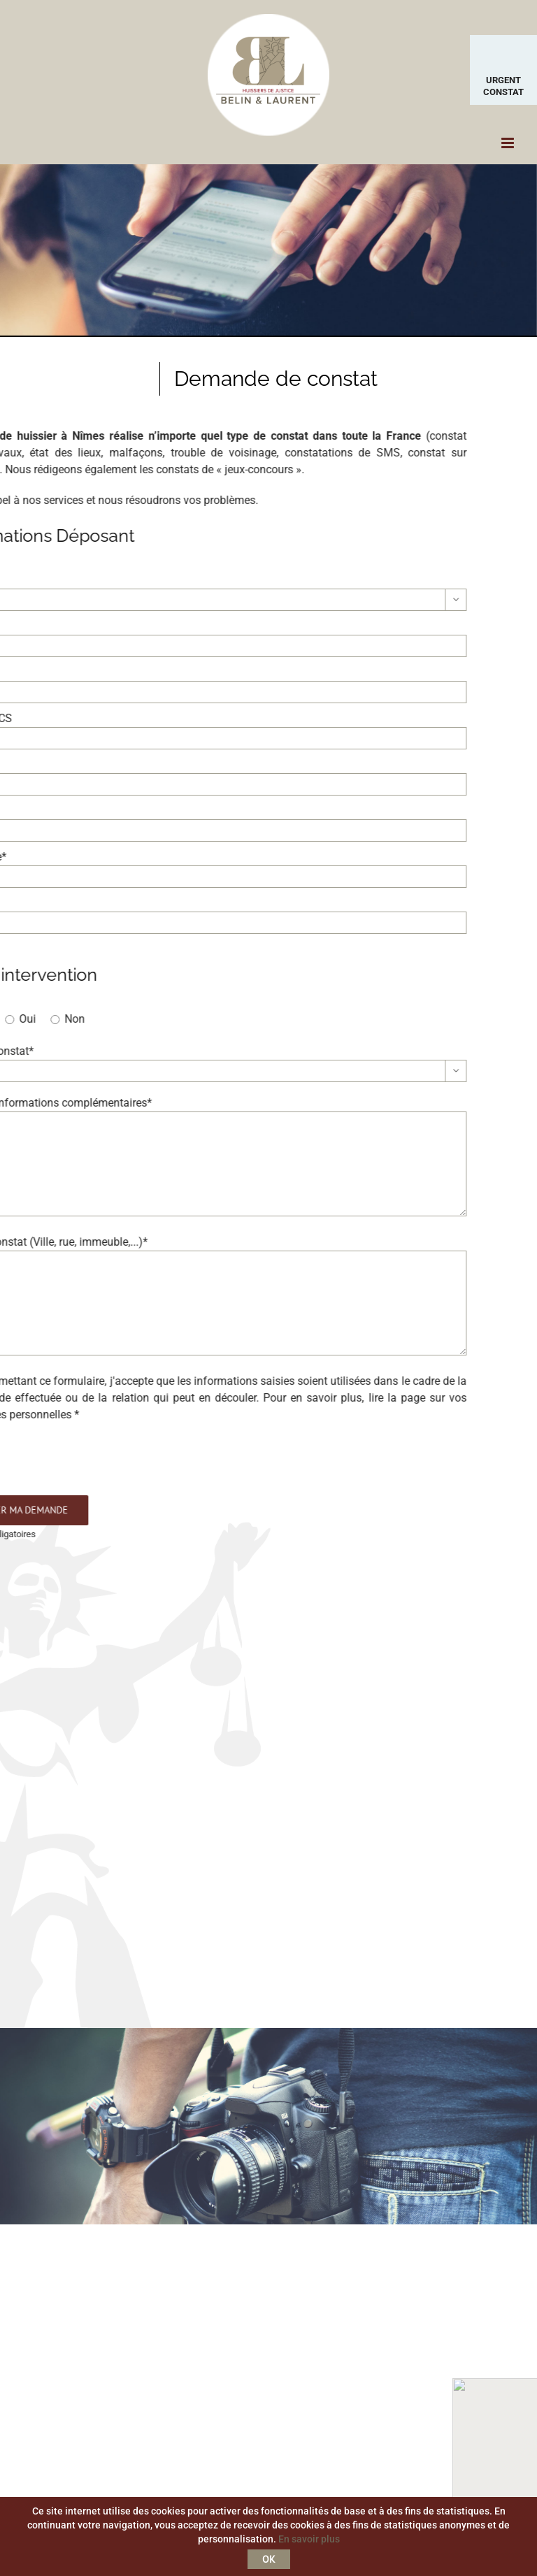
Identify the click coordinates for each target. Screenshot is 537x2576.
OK (268, 2559)
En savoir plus (309, 2539)
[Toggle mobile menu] (508, 143)
